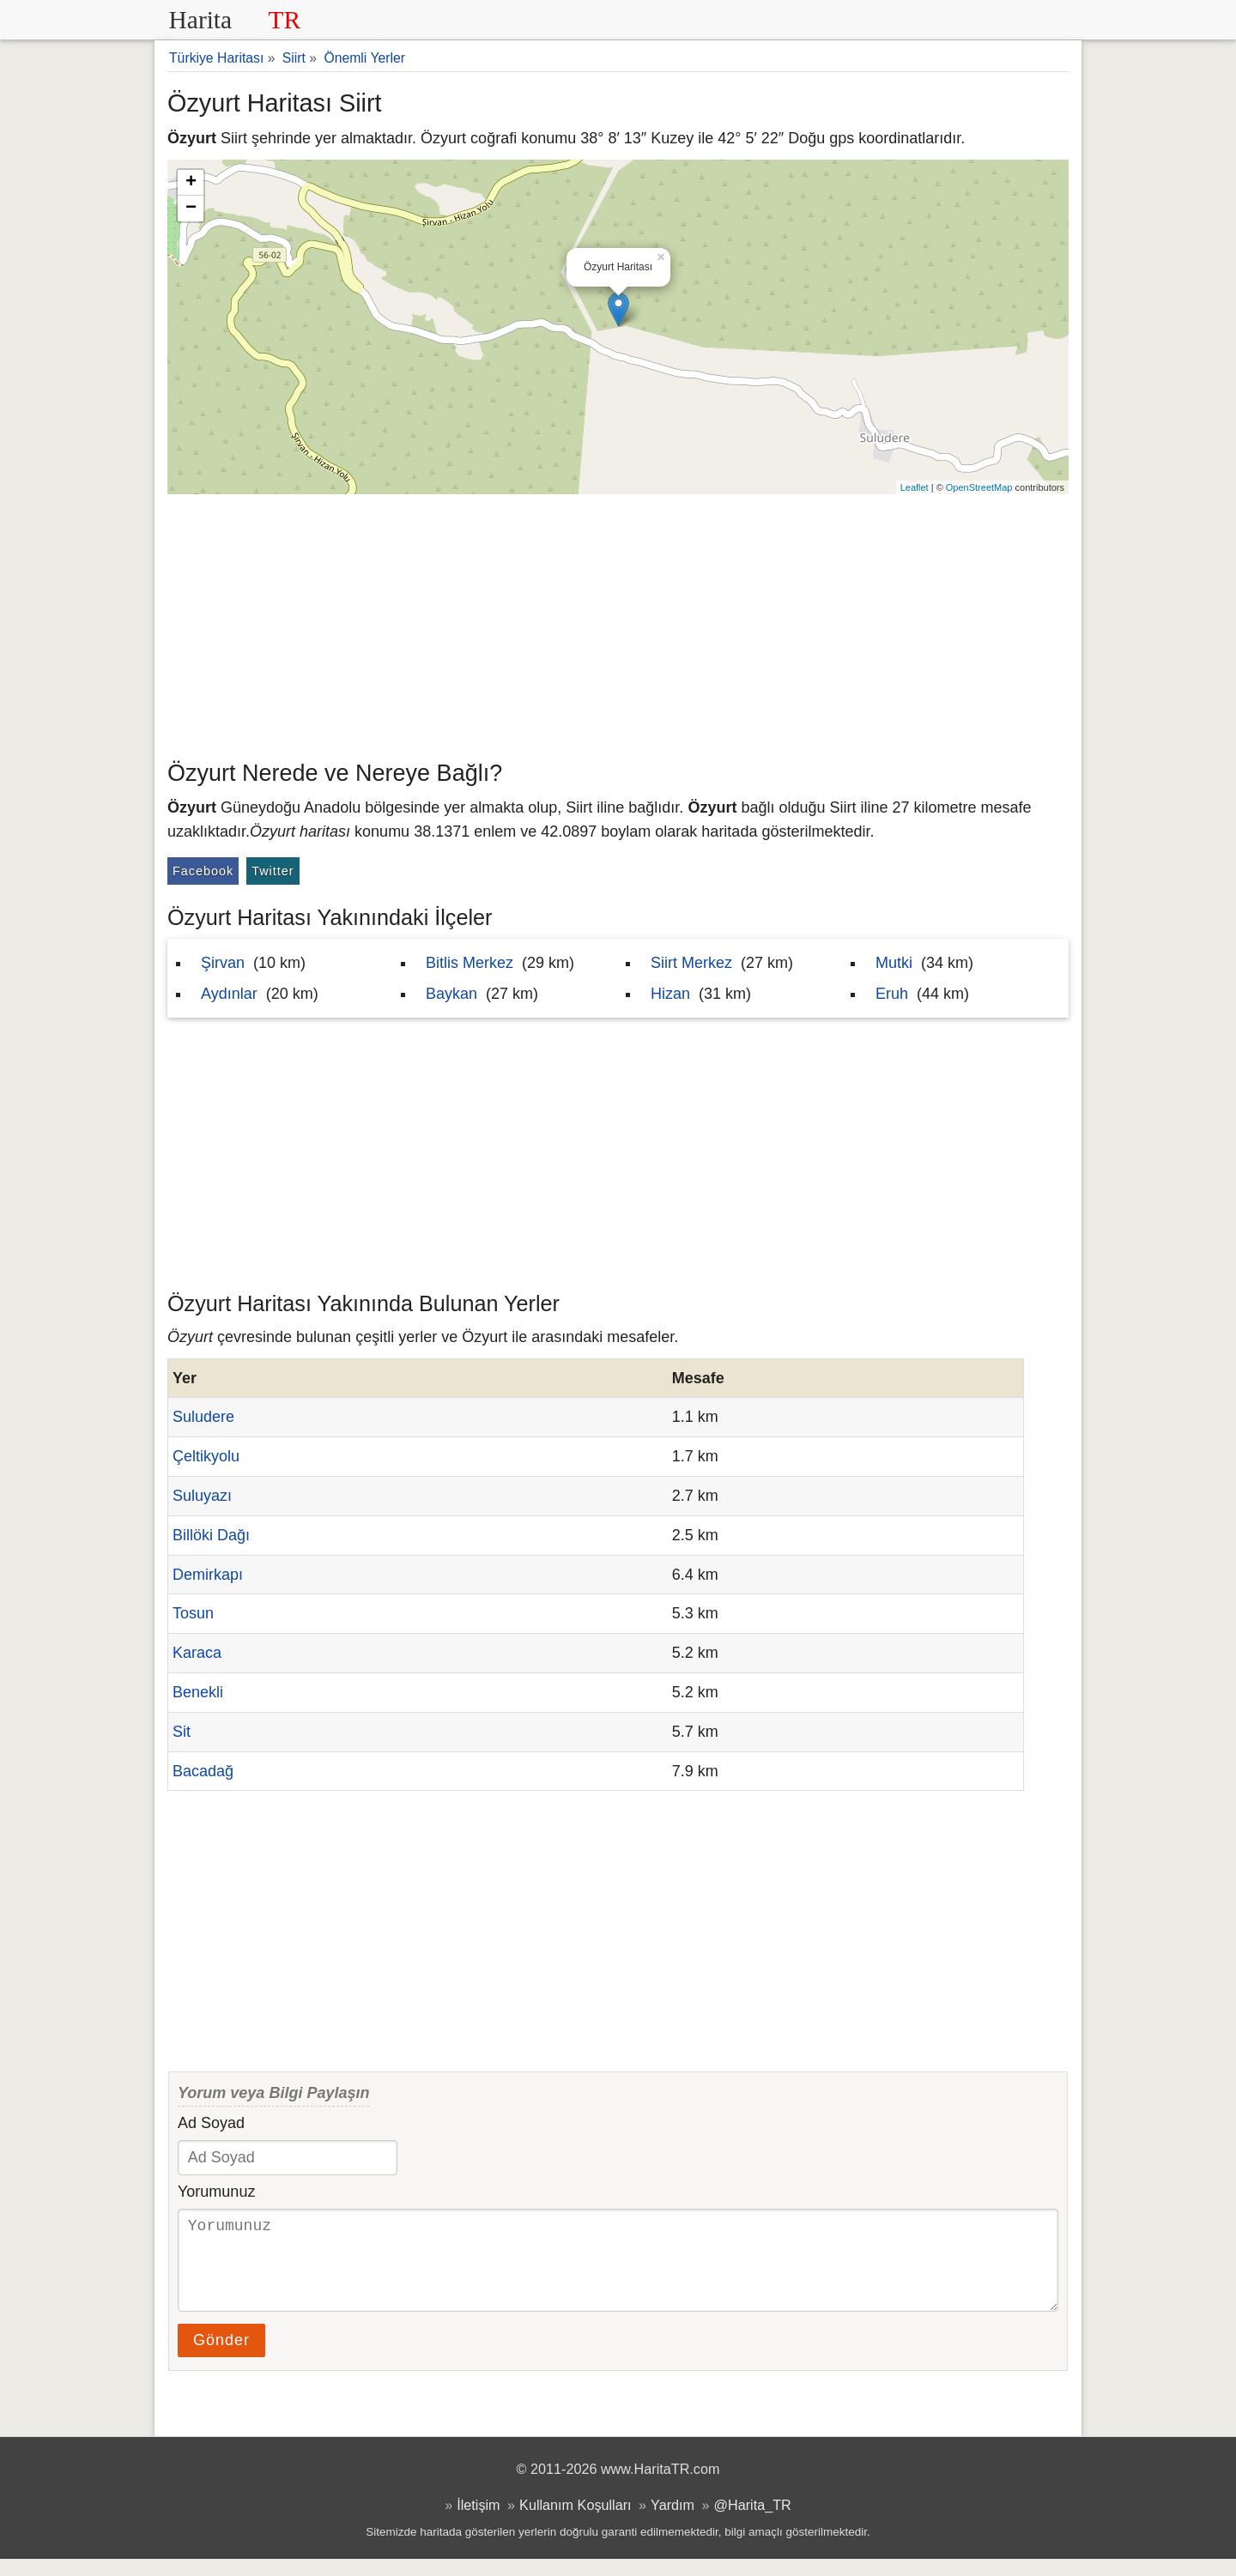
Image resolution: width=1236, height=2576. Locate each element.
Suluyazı (202, 1495)
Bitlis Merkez (469, 962)
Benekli (198, 1692)
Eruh (892, 993)
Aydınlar (229, 993)
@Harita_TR (752, 2522)
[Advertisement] (618, 623)
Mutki (894, 962)
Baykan (451, 993)
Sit (182, 1731)
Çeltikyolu (206, 1456)
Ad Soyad (211, 2123)
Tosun (193, 1613)
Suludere (203, 1416)
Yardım (672, 2522)
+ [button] (191, 183)
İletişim (478, 2522)
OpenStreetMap (979, 487)
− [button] (191, 208)
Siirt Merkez (691, 962)
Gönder (221, 2357)
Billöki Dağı (211, 1535)
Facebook (203, 871)
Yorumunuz (216, 2191)
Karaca (197, 1652)
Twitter (272, 871)
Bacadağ (203, 1771)
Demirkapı (208, 1574)
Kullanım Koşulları (575, 2522)
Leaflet (914, 487)
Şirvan (223, 962)
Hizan (670, 993)
